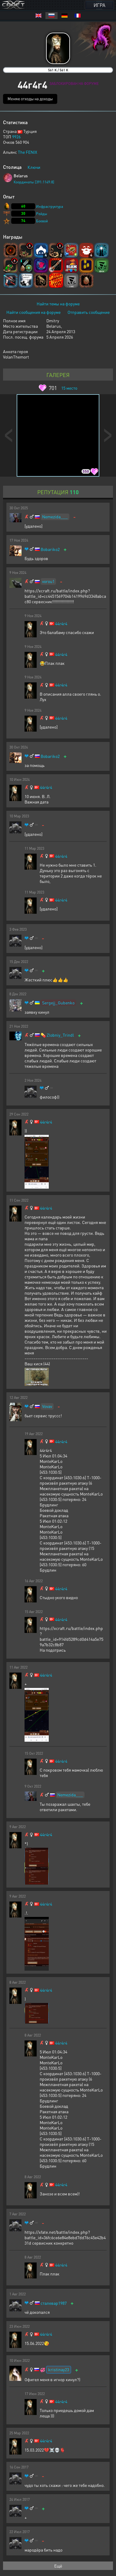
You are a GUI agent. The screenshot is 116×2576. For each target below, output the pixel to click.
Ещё (58, 2565)
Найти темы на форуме (58, 303)
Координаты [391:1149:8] (34, 182)
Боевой (42, 221)
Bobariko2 (50, 549)
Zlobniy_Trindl (60, 1035)
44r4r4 (61, 623)
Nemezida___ (55, 516)
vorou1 (48, 581)
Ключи (34, 167)
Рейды (41, 213)
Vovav (47, 1406)
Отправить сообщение (89, 312)
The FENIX (27, 152)
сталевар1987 (54, 2303)
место (69, 388)
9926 (16, 136)
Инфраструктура (49, 206)
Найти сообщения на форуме (33, 312)
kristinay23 (58, 2369)
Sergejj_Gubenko (58, 1002)
